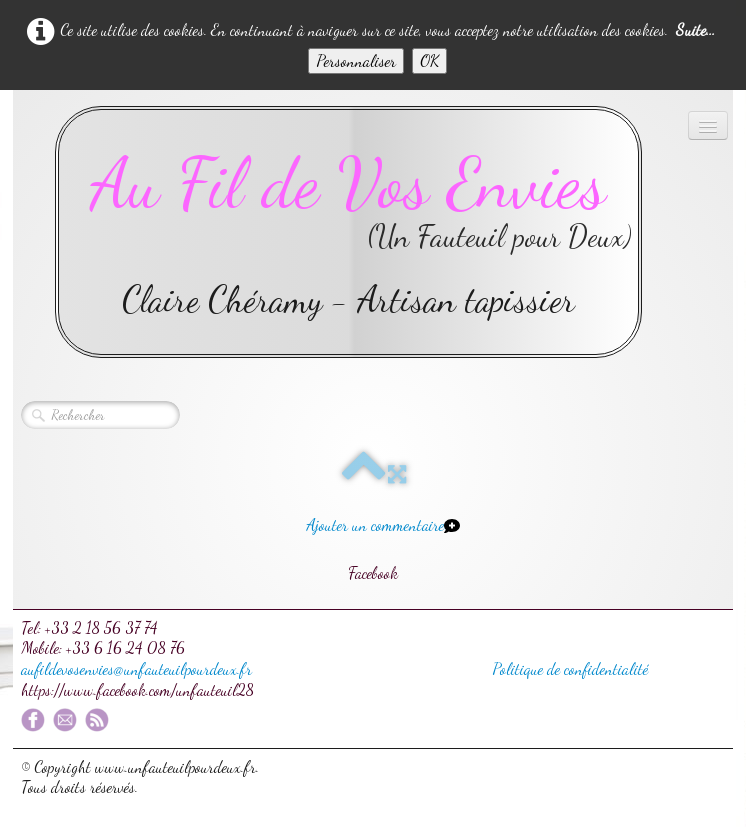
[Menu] (708, 125)
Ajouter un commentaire (375, 524)
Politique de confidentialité (570, 668)
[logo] (348, 232)
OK (429, 60)
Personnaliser (356, 60)
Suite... (695, 29)
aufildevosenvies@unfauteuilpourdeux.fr (136, 668)
